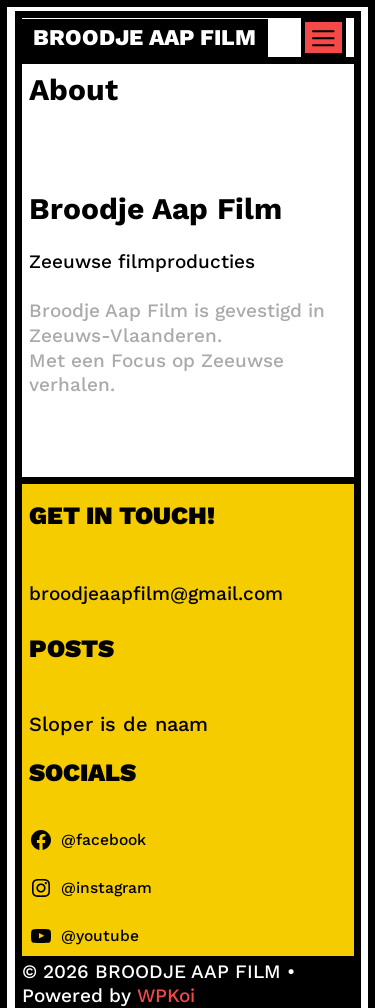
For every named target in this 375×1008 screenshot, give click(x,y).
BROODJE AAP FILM (144, 37)
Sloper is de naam (118, 724)
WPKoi (166, 995)
